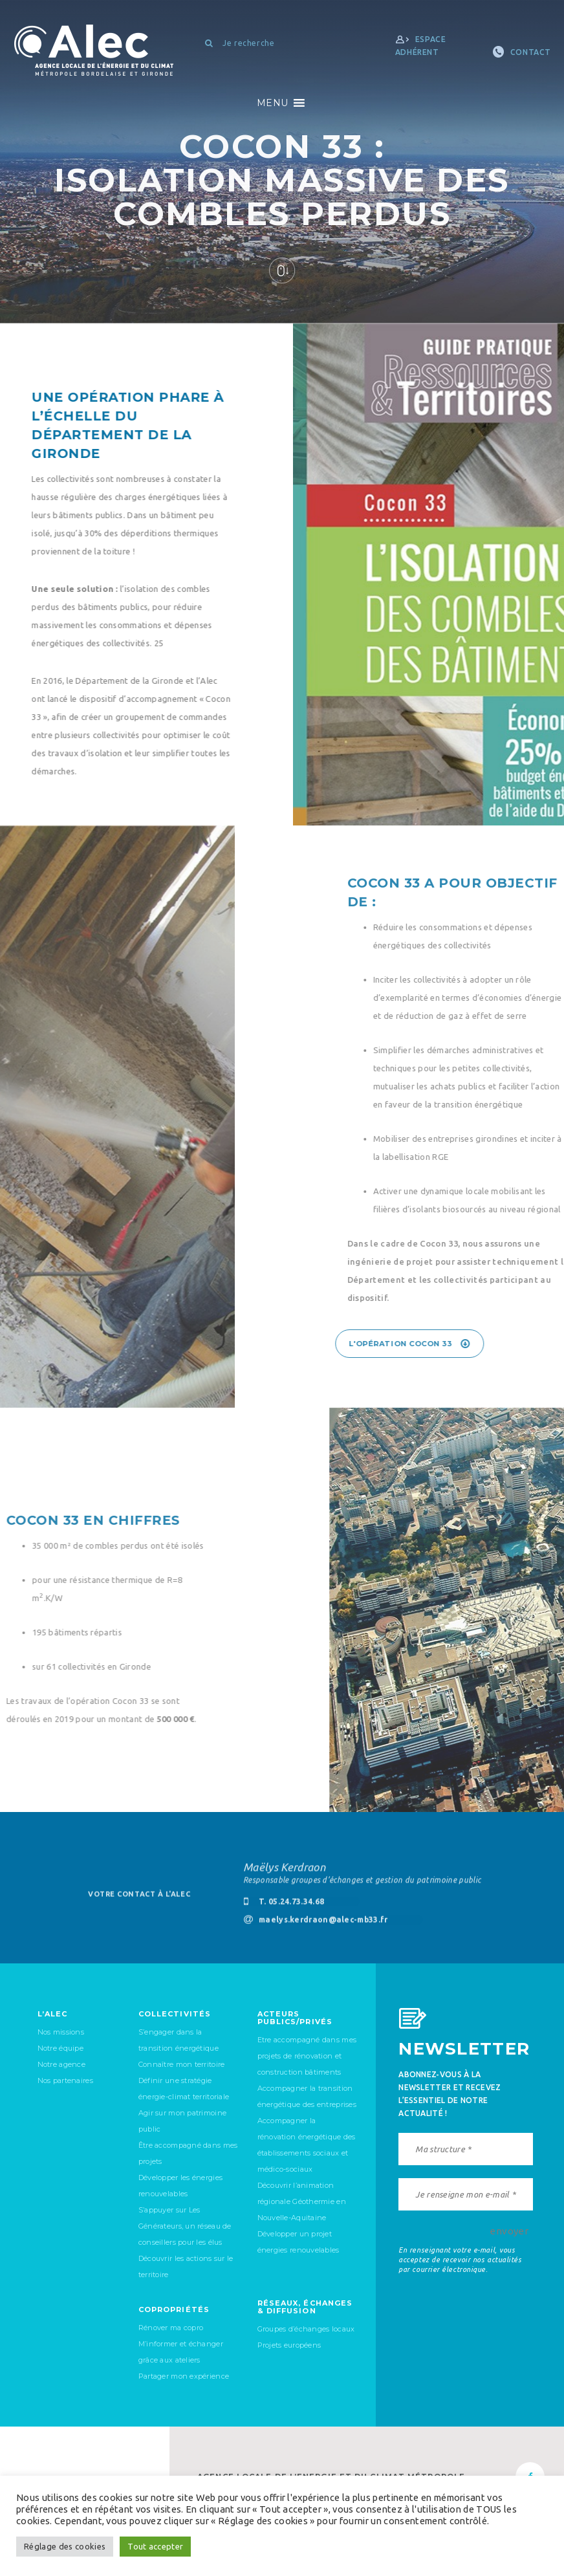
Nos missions (61, 2031)
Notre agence (61, 2064)
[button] (272, 103)
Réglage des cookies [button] (64, 2546)
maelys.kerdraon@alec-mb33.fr (315, 1928)
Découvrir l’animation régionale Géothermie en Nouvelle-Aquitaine (301, 2201)
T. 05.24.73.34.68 (284, 1910)
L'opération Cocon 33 (484, 1343)
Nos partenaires (65, 2080)
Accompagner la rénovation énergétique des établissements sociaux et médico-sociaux (306, 2145)
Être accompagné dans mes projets (188, 2153)
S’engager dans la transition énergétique (178, 2040)
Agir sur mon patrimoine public (182, 2121)
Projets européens (289, 2345)
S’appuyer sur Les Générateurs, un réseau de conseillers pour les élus (185, 2226)
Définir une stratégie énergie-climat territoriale (183, 2088)
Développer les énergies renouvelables (180, 2185)
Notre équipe (60, 2048)
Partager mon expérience (183, 2376)
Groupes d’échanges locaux (306, 2328)
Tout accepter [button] (155, 2546)
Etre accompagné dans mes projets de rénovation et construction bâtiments (307, 2056)
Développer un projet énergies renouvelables (298, 2241)
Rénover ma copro (170, 2327)
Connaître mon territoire (181, 2064)
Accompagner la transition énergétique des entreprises (306, 2096)
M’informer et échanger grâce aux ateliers (180, 2351)
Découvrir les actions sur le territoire (185, 2266)
